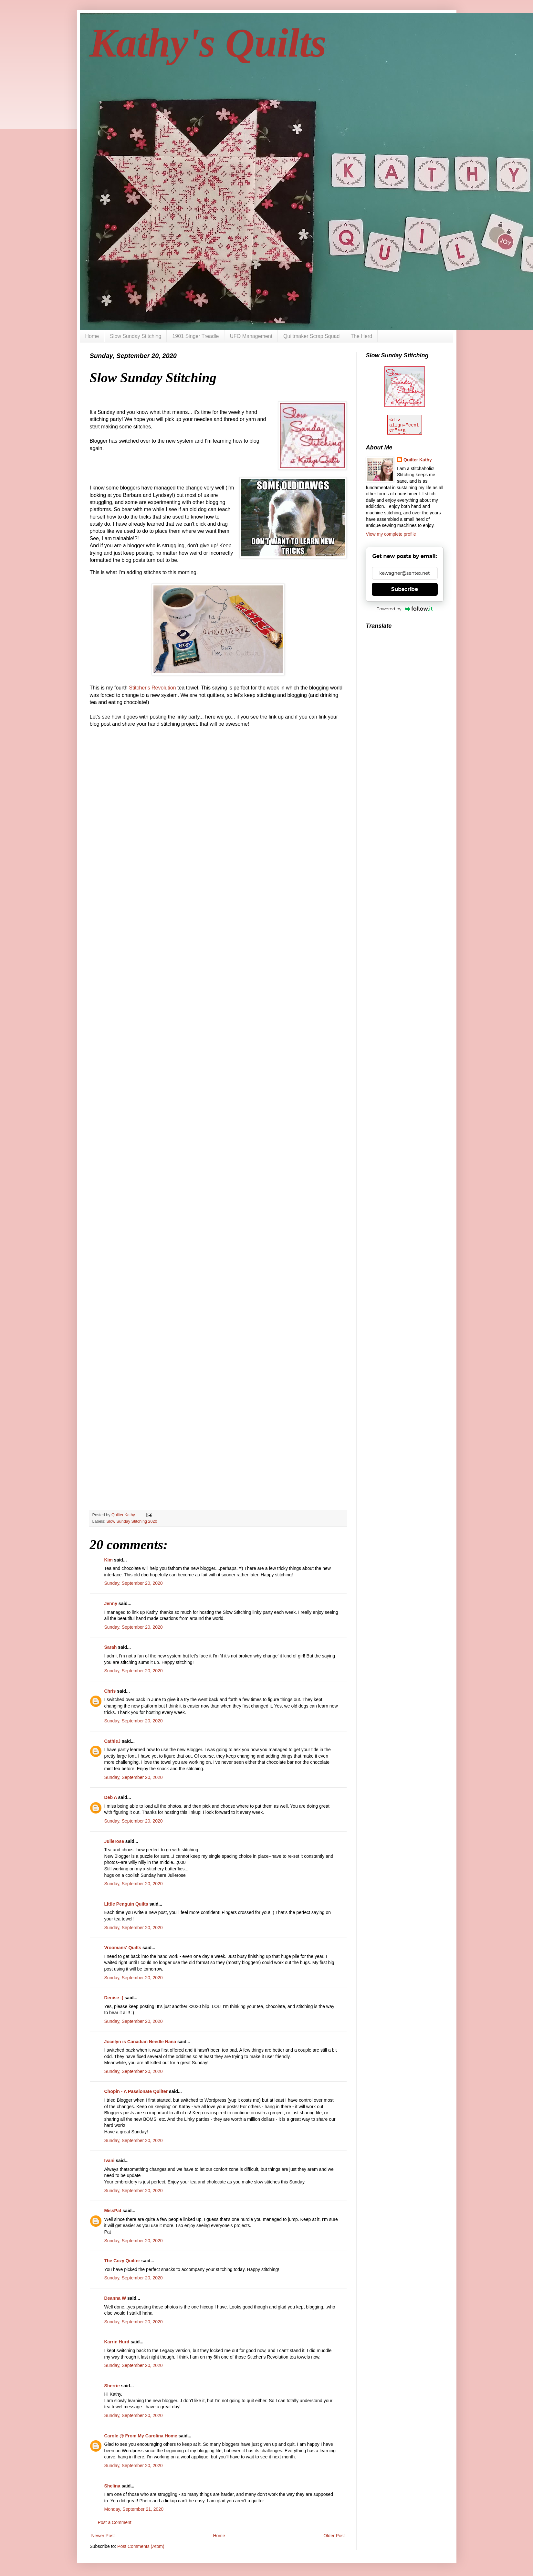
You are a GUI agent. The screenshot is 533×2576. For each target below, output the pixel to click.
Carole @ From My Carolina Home (140, 2435)
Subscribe (404, 589)
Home (92, 336)
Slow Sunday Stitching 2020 (132, 1521)
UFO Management (251, 336)
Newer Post (103, 2535)
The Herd (361, 336)
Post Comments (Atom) (140, 2546)
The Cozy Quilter (122, 2260)
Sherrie (112, 2385)
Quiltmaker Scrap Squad (311, 336)
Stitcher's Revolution (152, 687)
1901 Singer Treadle (195, 336)
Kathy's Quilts (208, 43)
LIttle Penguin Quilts (126, 1904)
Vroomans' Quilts (122, 1947)
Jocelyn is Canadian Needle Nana (140, 2041)
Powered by (405, 608)
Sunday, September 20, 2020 (133, 1583)
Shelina (112, 2485)
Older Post (334, 2535)
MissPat (112, 2210)
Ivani (109, 2160)
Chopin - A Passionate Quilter (136, 2091)
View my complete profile (391, 534)
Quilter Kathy (417, 459)
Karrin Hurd (117, 2341)
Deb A (110, 1797)
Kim (108, 1559)
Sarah (110, 1647)
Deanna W (115, 2298)
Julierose (114, 1841)
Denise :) (113, 1997)
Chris (110, 1691)
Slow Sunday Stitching (135, 336)
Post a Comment (114, 2522)
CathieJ (112, 1741)
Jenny (110, 1603)
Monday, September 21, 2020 (133, 2509)
